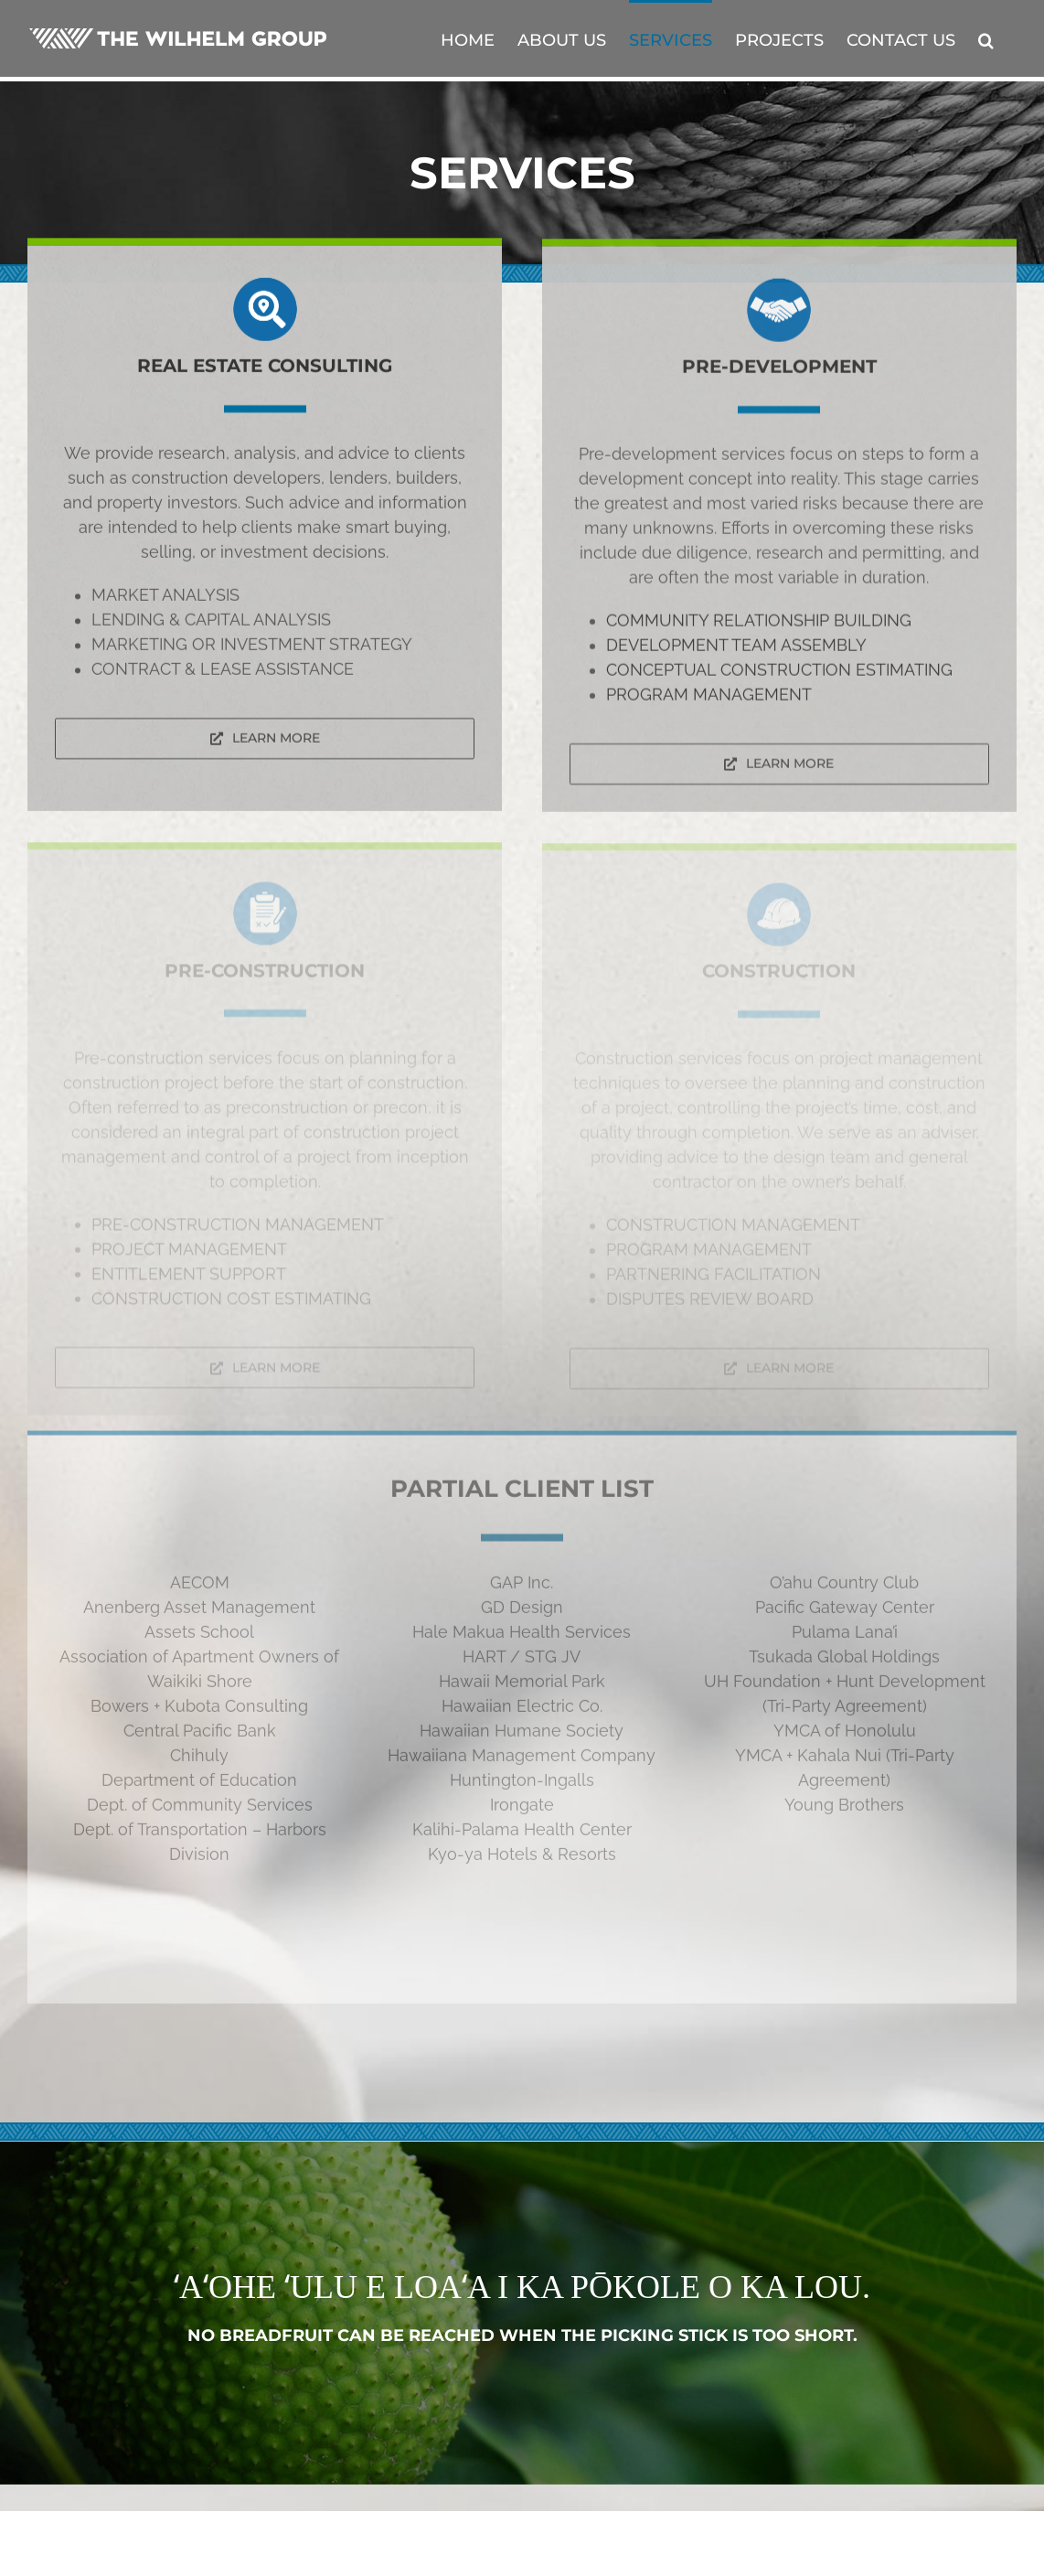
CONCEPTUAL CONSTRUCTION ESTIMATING (779, 672)
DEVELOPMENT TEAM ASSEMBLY (736, 647)
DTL (383, 2553)
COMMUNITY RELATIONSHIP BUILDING (758, 623)
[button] (986, 38)
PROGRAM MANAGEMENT (709, 697)
